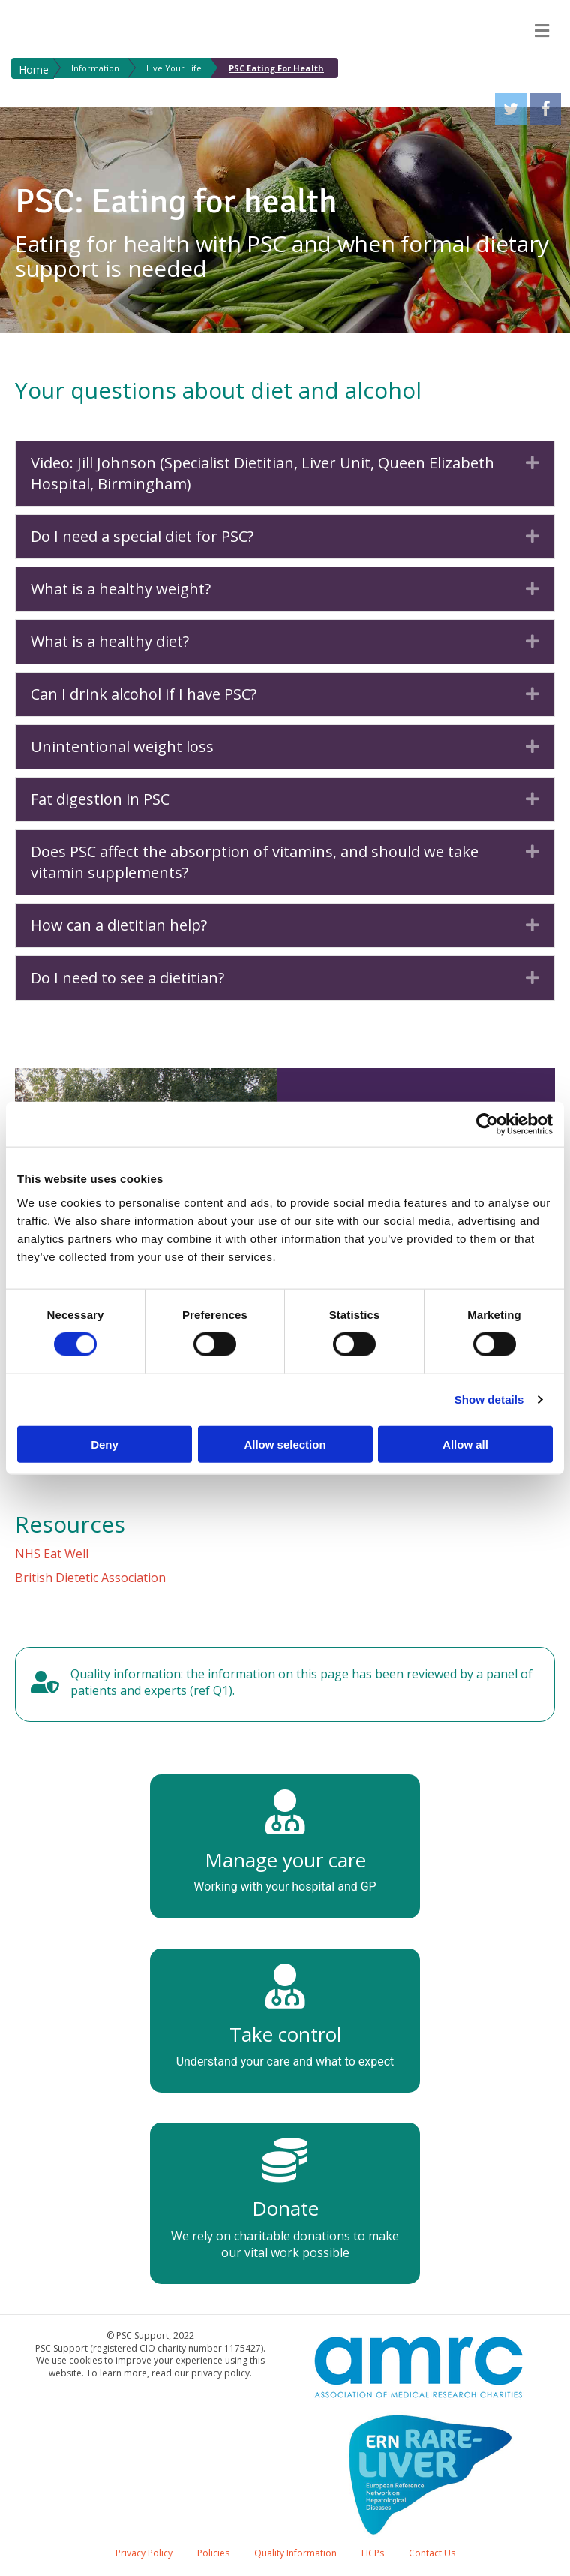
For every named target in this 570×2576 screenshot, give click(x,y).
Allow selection (285, 1443)
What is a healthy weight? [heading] (121, 589)
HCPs (373, 2553)
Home (34, 69)
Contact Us (432, 2553)
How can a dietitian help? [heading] (119, 925)
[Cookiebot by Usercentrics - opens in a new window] (487, 1124)
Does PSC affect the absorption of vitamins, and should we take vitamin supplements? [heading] (254, 862)
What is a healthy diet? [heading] (110, 641)
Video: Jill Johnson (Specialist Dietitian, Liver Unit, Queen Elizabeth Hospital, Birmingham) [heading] (262, 473)
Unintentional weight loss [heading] (122, 746)
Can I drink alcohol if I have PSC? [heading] (143, 694)
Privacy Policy (144, 2553)
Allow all (465, 1443)
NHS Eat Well (51, 1553)
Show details (489, 1399)
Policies (213, 2553)
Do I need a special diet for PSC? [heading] (142, 536)
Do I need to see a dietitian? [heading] (127, 978)
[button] (532, 463)
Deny (104, 1443)
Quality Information (295, 2553)
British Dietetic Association (90, 1577)
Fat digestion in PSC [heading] (100, 799)
